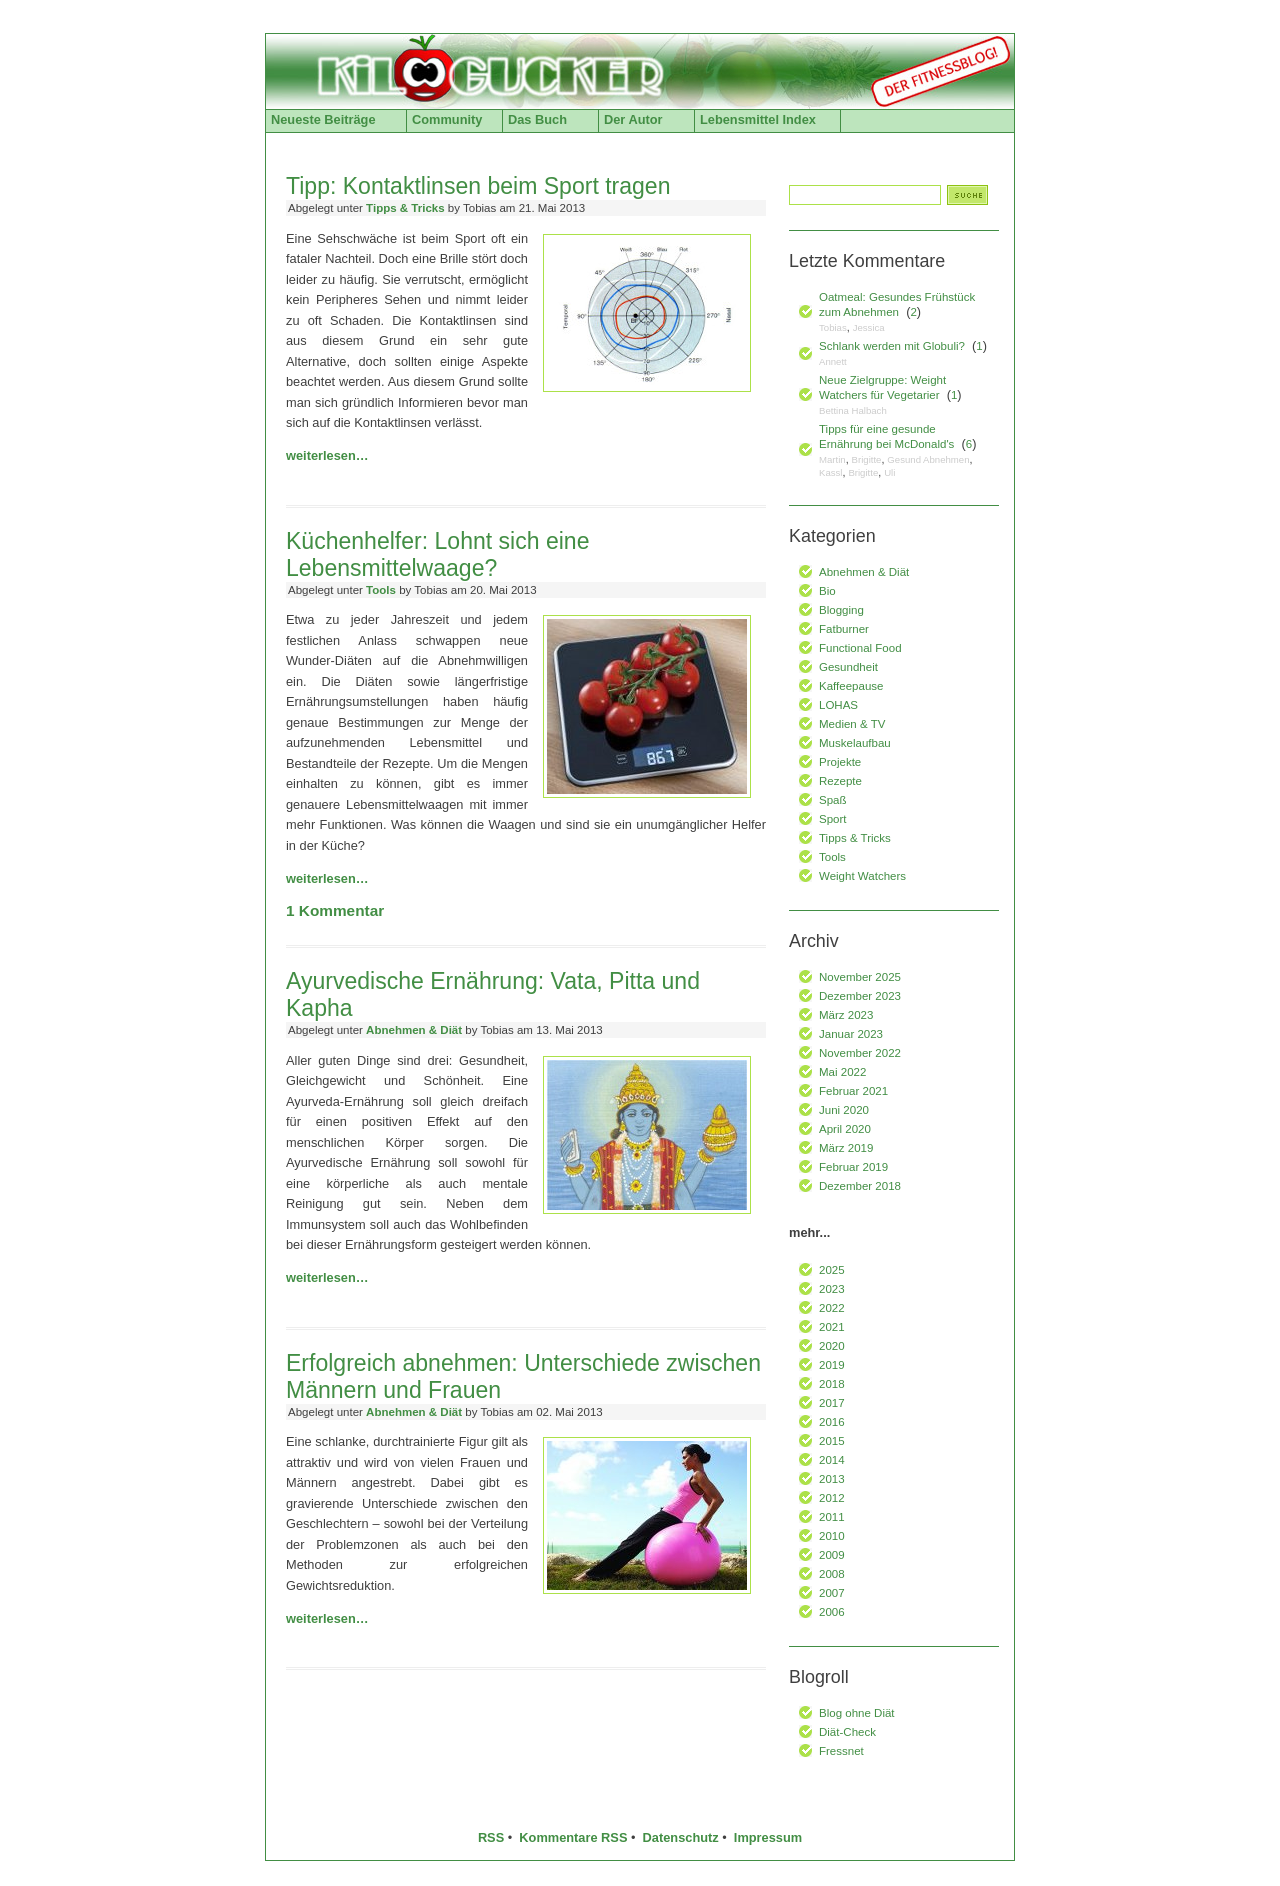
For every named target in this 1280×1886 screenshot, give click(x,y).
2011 (832, 1517)
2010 (832, 1536)
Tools (381, 590)
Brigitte (867, 459)
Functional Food (860, 648)
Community (447, 119)
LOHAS (838, 705)
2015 (832, 1441)
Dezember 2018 (860, 1186)
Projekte (840, 762)
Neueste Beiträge (323, 119)
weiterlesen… (327, 455)
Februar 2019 (853, 1167)
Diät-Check (847, 1732)
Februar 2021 (853, 1091)
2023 (832, 1289)
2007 (832, 1593)
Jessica (869, 327)
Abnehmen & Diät (414, 1030)
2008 (832, 1574)
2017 (832, 1403)
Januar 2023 (851, 1034)
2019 (832, 1365)
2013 (832, 1479)
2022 (832, 1308)
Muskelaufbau (855, 743)
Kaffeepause (851, 686)
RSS (491, 1837)
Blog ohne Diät (857, 1713)
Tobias (833, 327)
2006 (832, 1612)
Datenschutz (681, 1837)
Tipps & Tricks (405, 208)
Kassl (830, 472)
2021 (832, 1327)
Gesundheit (848, 667)
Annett (833, 361)
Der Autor (633, 119)
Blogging (841, 610)
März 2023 (846, 1015)
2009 (832, 1555)
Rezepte (840, 781)
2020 (832, 1346)
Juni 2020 (844, 1110)
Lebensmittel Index (758, 119)
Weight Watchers (862, 876)
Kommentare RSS (573, 1837)
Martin (832, 459)
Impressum (768, 1837)
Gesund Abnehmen (928, 459)
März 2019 (846, 1148)
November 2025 (860, 977)
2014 (832, 1460)
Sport (833, 819)
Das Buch (537, 119)
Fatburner (844, 629)
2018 (832, 1384)
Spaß (833, 800)
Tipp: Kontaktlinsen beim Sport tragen (478, 186)
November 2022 (860, 1053)
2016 (832, 1422)
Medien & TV (852, 724)
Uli (889, 472)
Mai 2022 (842, 1072)
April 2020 (845, 1129)
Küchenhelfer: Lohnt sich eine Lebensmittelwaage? (437, 554)
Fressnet (841, 1751)
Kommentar (335, 910)
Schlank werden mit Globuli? (892, 346)
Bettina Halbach (853, 410)
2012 (832, 1498)
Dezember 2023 (860, 996)
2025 (832, 1270)
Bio (827, 591)
